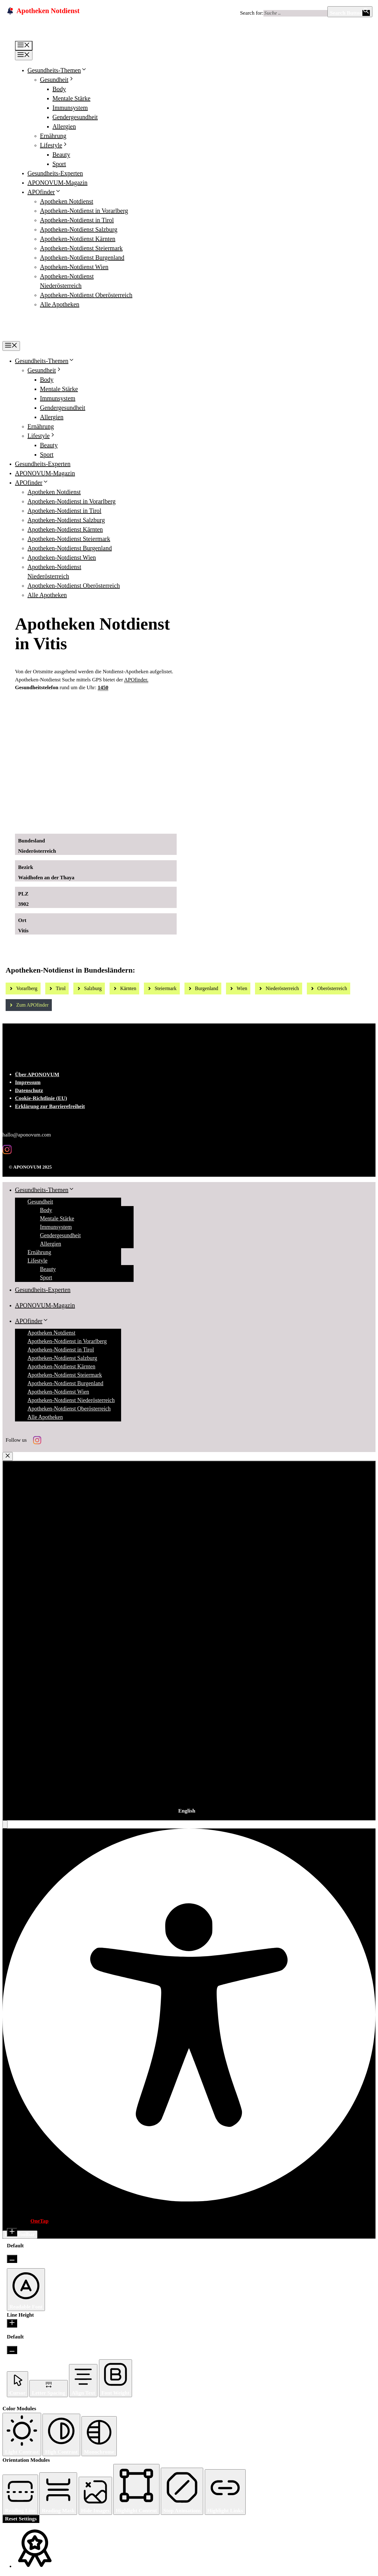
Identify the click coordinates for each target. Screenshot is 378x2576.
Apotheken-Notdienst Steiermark (81, 248)
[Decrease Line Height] (12, 2350)
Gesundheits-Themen (57, 70)
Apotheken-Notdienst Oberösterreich (86, 295)
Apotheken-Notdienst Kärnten (77, 238)
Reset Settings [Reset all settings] (21, 2519)
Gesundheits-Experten (55, 173)
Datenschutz (29, 1090)
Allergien (64, 126)
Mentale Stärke (71, 98)
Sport (59, 163)
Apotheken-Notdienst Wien (74, 266)
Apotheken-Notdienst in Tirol (77, 220)
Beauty (61, 154)
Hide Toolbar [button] (20, 2234)
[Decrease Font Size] (12, 2259)
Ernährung (53, 135)
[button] (4, 1824)
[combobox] (189, 1640)
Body (59, 89)
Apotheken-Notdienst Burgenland (82, 257)
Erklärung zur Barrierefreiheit (50, 1106)
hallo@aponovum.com (26, 1135)
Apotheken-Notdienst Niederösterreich (71, 1400)
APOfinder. (136, 680)
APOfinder (44, 192)
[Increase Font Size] (12, 2232)
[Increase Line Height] (12, 2323)
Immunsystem (70, 107)
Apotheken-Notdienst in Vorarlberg (84, 210)
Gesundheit (57, 79)
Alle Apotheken (59, 304)
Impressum (28, 1082)
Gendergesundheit (75, 117)
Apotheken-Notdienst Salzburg (78, 229)
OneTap (39, 2221)
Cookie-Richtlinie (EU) (41, 1098)
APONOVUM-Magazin (57, 182)
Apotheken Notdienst (66, 201)
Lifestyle (54, 145)
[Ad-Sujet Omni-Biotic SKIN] (125, 822)
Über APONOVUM (37, 1074)
